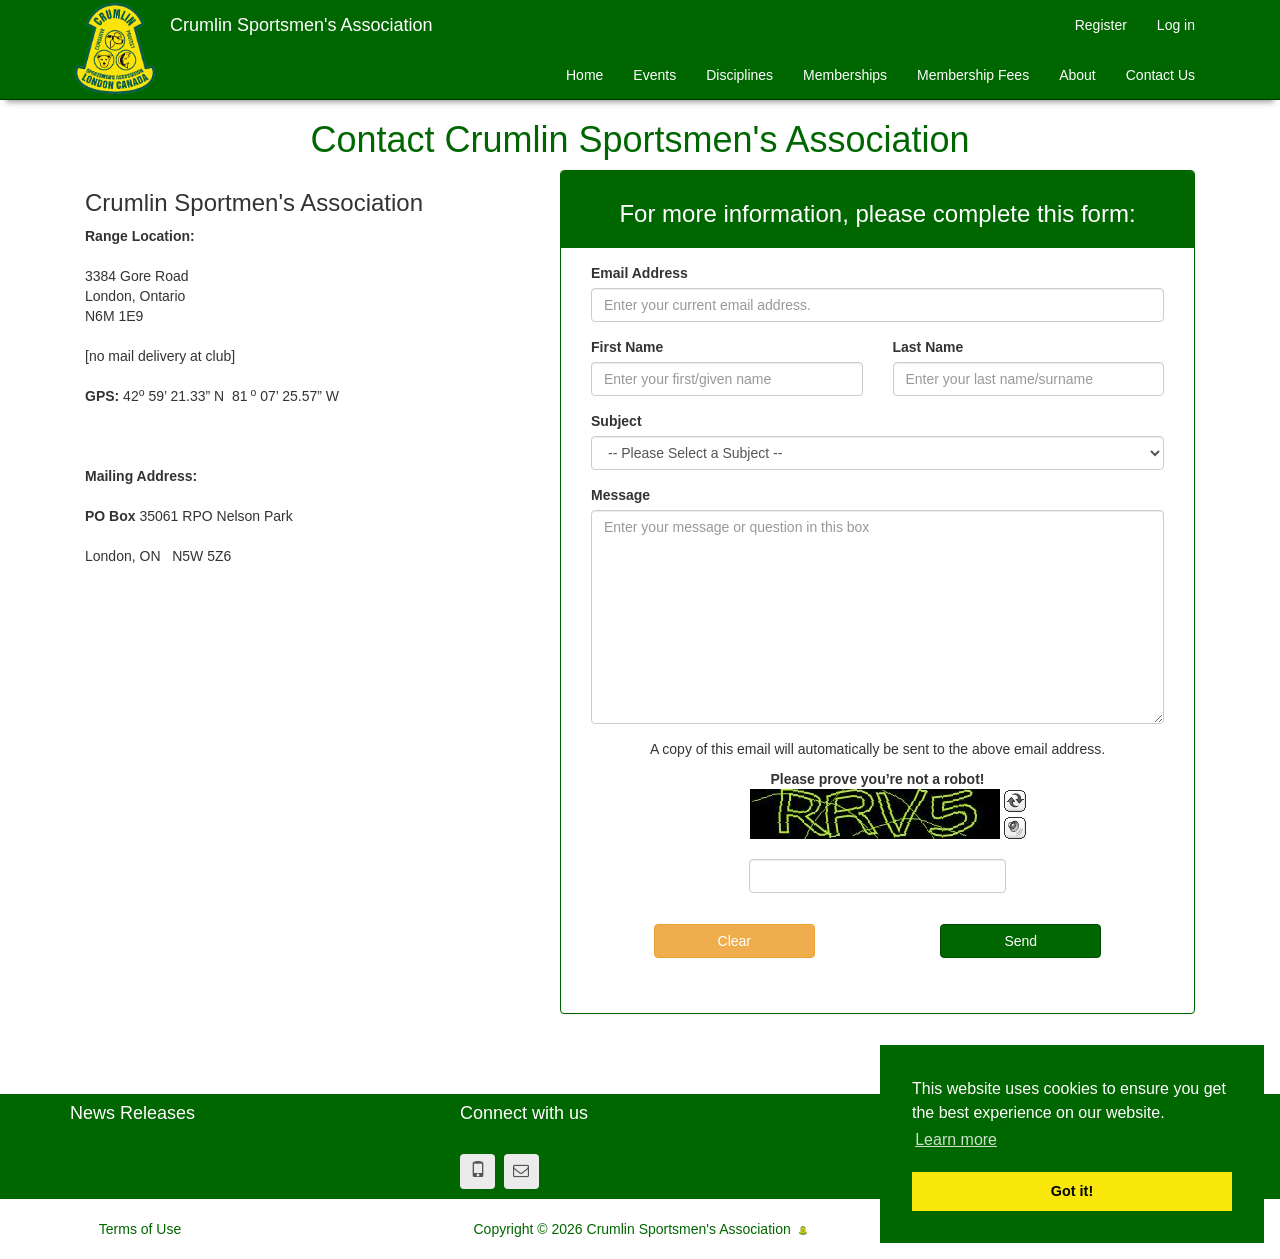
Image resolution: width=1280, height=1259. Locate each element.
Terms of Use (140, 1229)
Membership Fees (973, 75)
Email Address (639, 273)
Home (584, 75)
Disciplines (739, 75)
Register (1101, 25)
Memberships (845, 75)
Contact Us (1160, 75)
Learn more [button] (956, 1139)
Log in (1176, 25)
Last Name (928, 347)
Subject (616, 421)
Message (620, 495)
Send (1020, 941)
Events (654, 75)
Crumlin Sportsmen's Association (301, 25)
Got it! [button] (1072, 1191)
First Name (627, 347)
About (1077, 75)
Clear (734, 941)
